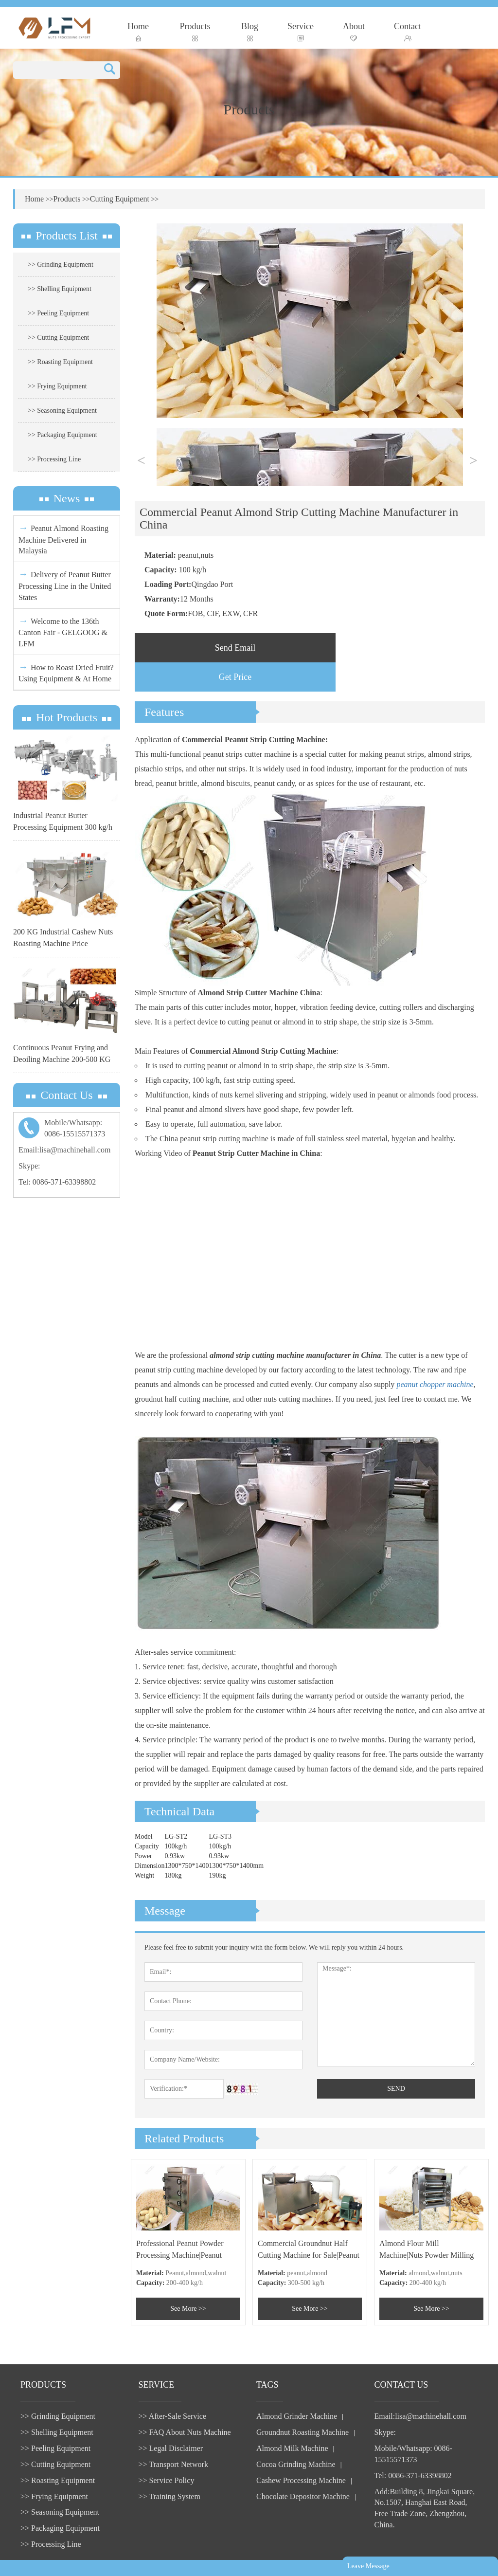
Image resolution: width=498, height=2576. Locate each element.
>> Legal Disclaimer (171, 2448)
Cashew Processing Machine (301, 2480)
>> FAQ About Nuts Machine (185, 2432)
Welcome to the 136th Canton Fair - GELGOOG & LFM (62, 631)
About (354, 31)
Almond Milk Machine (292, 2448)
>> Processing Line (54, 459)
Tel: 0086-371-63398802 (57, 1182)
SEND (396, 2088)
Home (138, 31)
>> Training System (169, 2496)
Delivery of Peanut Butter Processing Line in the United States (64, 584)
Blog (249, 31)
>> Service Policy (167, 2480)
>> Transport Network (173, 2464)
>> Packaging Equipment (62, 434)
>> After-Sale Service (172, 2416)
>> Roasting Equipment (60, 361)
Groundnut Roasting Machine (302, 2432)
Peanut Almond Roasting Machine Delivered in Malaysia (63, 538)
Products (195, 31)
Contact (407, 31)
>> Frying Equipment (57, 386)
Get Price (235, 677)
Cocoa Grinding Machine (296, 2464)
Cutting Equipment (119, 199)
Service (300, 31)
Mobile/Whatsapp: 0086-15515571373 (413, 2454)
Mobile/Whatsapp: (66, 1129)
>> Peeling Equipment (58, 313)
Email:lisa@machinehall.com (64, 1150)
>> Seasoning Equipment (62, 410)
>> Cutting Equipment (58, 337)
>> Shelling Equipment (59, 288)
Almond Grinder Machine (296, 2416)
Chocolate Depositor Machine (303, 2496)
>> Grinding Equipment (60, 264)
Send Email (235, 648)
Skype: (29, 1166)
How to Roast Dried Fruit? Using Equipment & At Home (66, 672)
